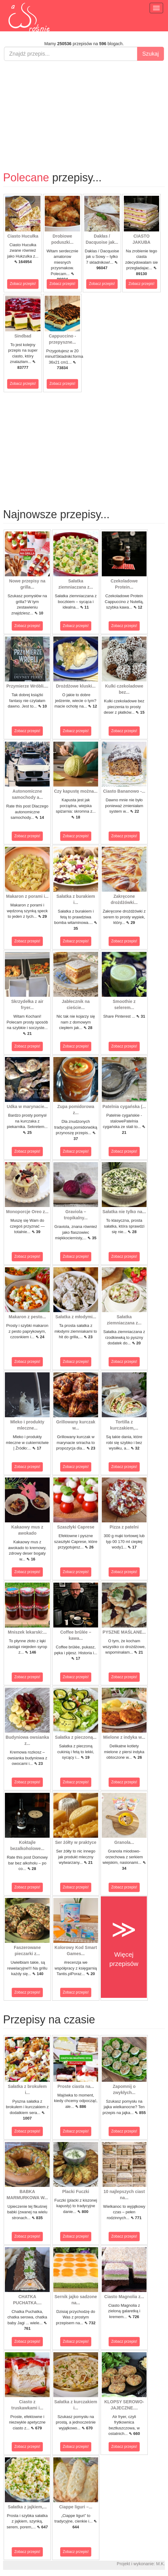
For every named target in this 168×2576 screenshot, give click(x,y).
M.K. (160, 2563)
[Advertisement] (84, 110)
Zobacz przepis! (23, 284)
